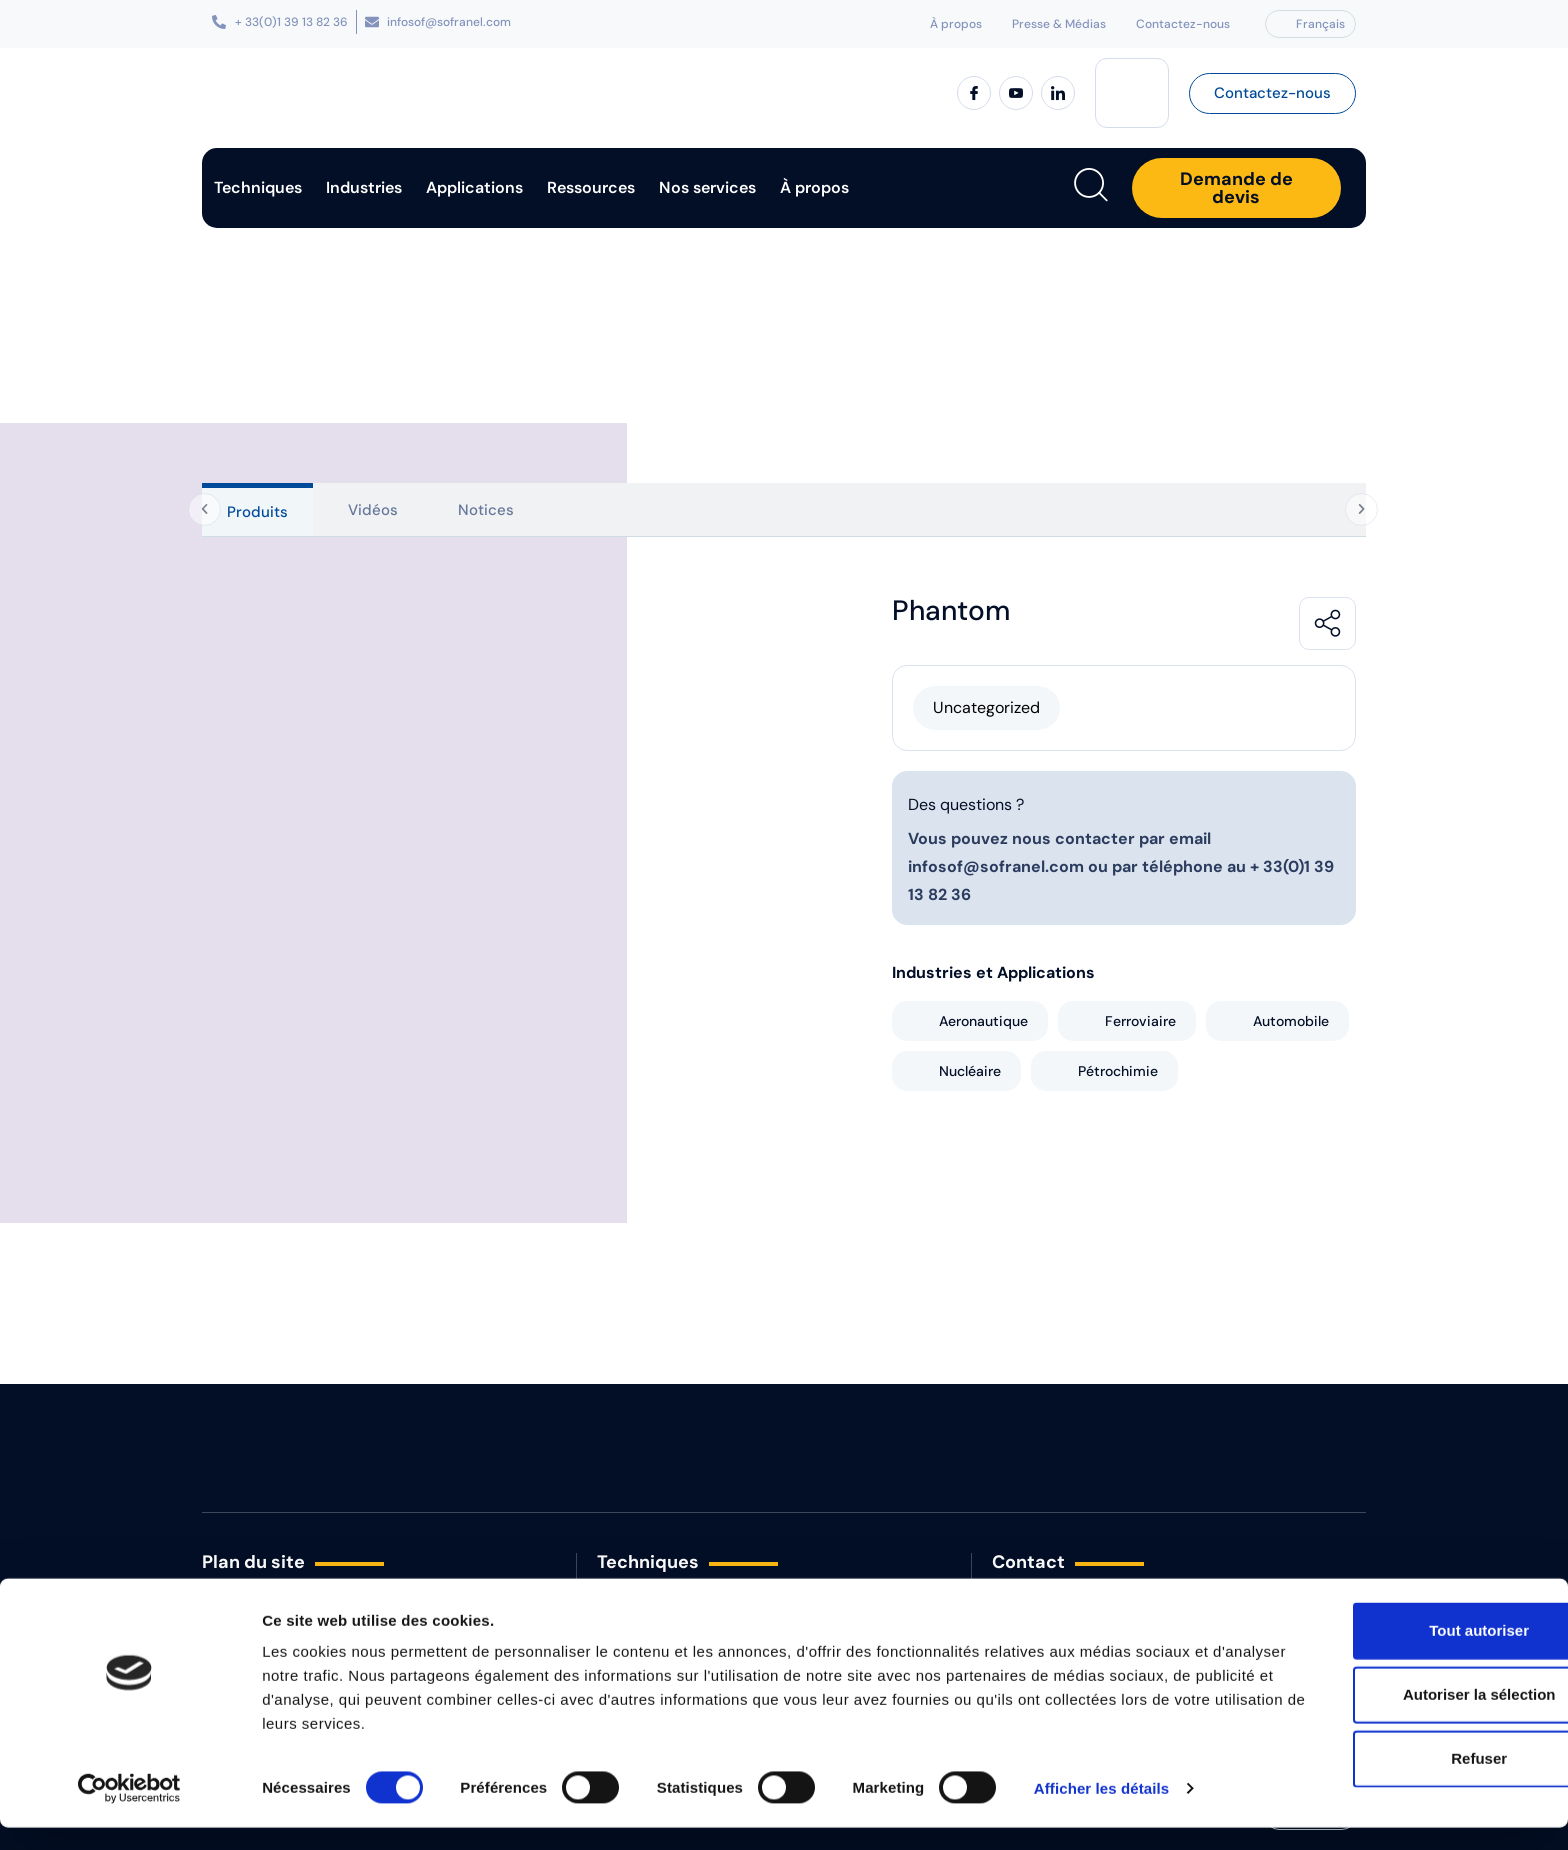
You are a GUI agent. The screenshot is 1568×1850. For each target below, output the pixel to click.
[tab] (257, 509)
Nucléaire (970, 1071)
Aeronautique (983, 1021)
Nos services (707, 187)
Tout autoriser (1401, 1652)
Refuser (1401, 1780)
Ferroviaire (1140, 1021)
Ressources (591, 187)
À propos (956, 24)
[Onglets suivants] (1366, 510)
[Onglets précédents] (199, 510)
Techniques (258, 187)
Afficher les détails (1101, 1810)
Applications (474, 187)
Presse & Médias (1059, 24)
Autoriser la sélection (1401, 1716)
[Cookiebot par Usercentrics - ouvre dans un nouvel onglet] (129, 1811)
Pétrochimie (1118, 1071)
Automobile (1291, 1021)
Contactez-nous (1183, 24)
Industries (364, 187)
